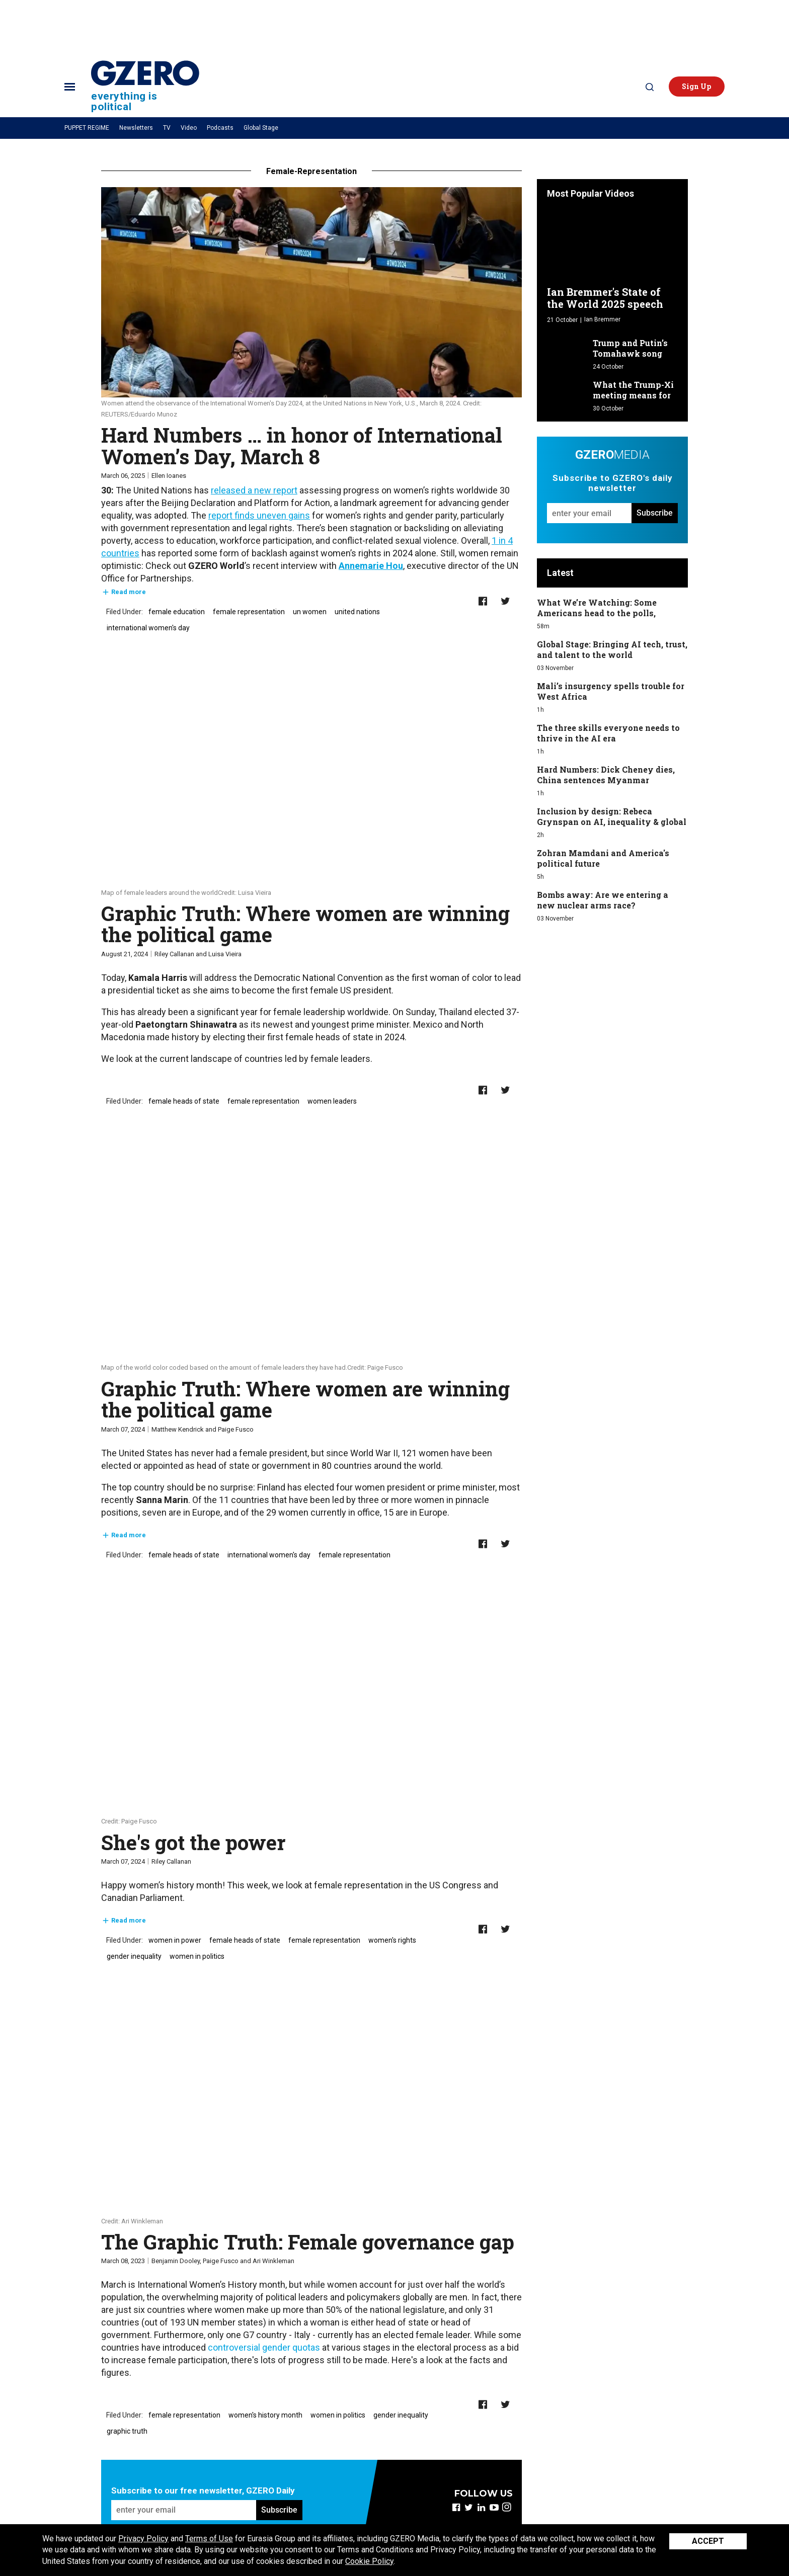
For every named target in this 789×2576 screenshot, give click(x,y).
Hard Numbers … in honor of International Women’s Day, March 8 (301, 445)
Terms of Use (209, 2538)
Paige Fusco (236, 1429)
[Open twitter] (468, 2507)
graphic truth (127, 2431)
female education (176, 612)
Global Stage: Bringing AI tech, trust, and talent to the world (612, 649)
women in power (174, 1940)
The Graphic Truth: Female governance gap (307, 2241)
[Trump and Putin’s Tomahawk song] (567, 349)
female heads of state (183, 1101)
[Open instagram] (506, 2507)
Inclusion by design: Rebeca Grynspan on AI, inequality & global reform (611, 822)
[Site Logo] (145, 86)
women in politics (197, 1956)
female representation (249, 612)
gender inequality (134, 1956)
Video (189, 127)
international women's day (148, 628)
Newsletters (136, 127)
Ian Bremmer (602, 319)
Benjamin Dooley (175, 2261)
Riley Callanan (174, 954)
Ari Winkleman (273, 2261)
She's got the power (193, 1842)
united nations (357, 612)
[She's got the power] (311, 1710)
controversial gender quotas (264, 2347)
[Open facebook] (456, 2507)
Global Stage (261, 127)
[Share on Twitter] (505, 601)
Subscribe (279, 2510)
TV (167, 127)
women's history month (265, 2415)
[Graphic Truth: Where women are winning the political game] (311, 782)
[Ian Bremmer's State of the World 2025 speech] (612, 245)
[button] (697, 86)
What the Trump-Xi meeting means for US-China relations (633, 395)
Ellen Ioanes (168, 475)
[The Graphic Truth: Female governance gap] (311, 2110)
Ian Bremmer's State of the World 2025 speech (605, 297)
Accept (708, 2541)
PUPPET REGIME (86, 127)
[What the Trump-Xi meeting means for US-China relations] (567, 391)
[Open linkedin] (481, 2507)
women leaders (332, 1101)
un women (310, 612)
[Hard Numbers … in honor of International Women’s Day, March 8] (311, 292)
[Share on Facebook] (483, 601)
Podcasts (220, 127)
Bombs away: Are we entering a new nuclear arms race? (602, 899)
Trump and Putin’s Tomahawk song (630, 348)
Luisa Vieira (225, 954)
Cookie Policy (369, 2561)
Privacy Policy (143, 2538)
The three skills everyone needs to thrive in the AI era (608, 732)
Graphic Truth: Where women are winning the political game (305, 924)
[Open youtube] (494, 2507)
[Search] (650, 86)
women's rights (392, 1940)
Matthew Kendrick (177, 1429)
